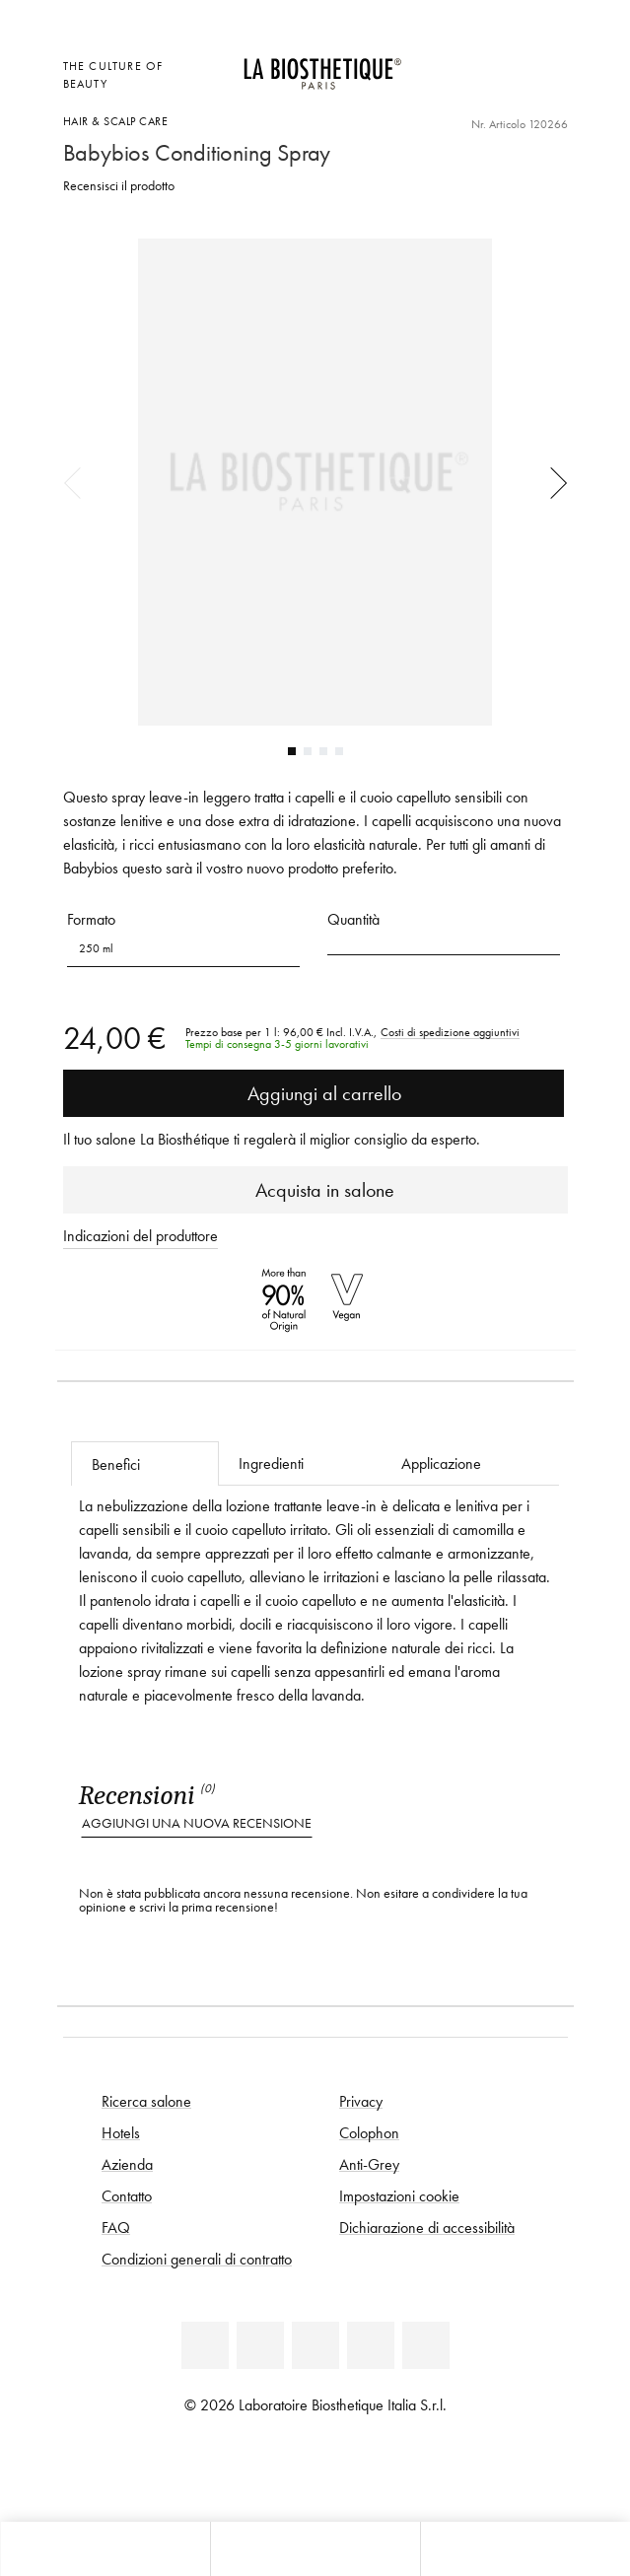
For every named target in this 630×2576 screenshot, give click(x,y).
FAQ (116, 2227)
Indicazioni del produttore (140, 1235)
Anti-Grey (369, 2164)
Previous (79, 482)
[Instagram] (370, 2345)
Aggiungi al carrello (313, 1093)
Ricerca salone (146, 2101)
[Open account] (506, 63)
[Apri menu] (315, 2549)
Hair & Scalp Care (116, 120)
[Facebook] (260, 2345)
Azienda (127, 2164)
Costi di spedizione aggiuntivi (450, 1032)
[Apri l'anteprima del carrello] (457, 90)
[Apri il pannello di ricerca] (525, 2549)
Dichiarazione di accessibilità (427, 2227)
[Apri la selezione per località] (457, 63)
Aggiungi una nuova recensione (197, 1823)
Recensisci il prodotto (119, 185)
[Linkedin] (205, 2345)
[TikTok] (426, 2345)
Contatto (127, 2195)
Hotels (121, 2132)
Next (552, 482)
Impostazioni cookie (399, 2195)
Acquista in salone (315, 1190)
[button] (443, 942)
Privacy (361, 2101)
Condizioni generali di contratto (197, 2258)
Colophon (369, 2132)
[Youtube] (315, 2345)
